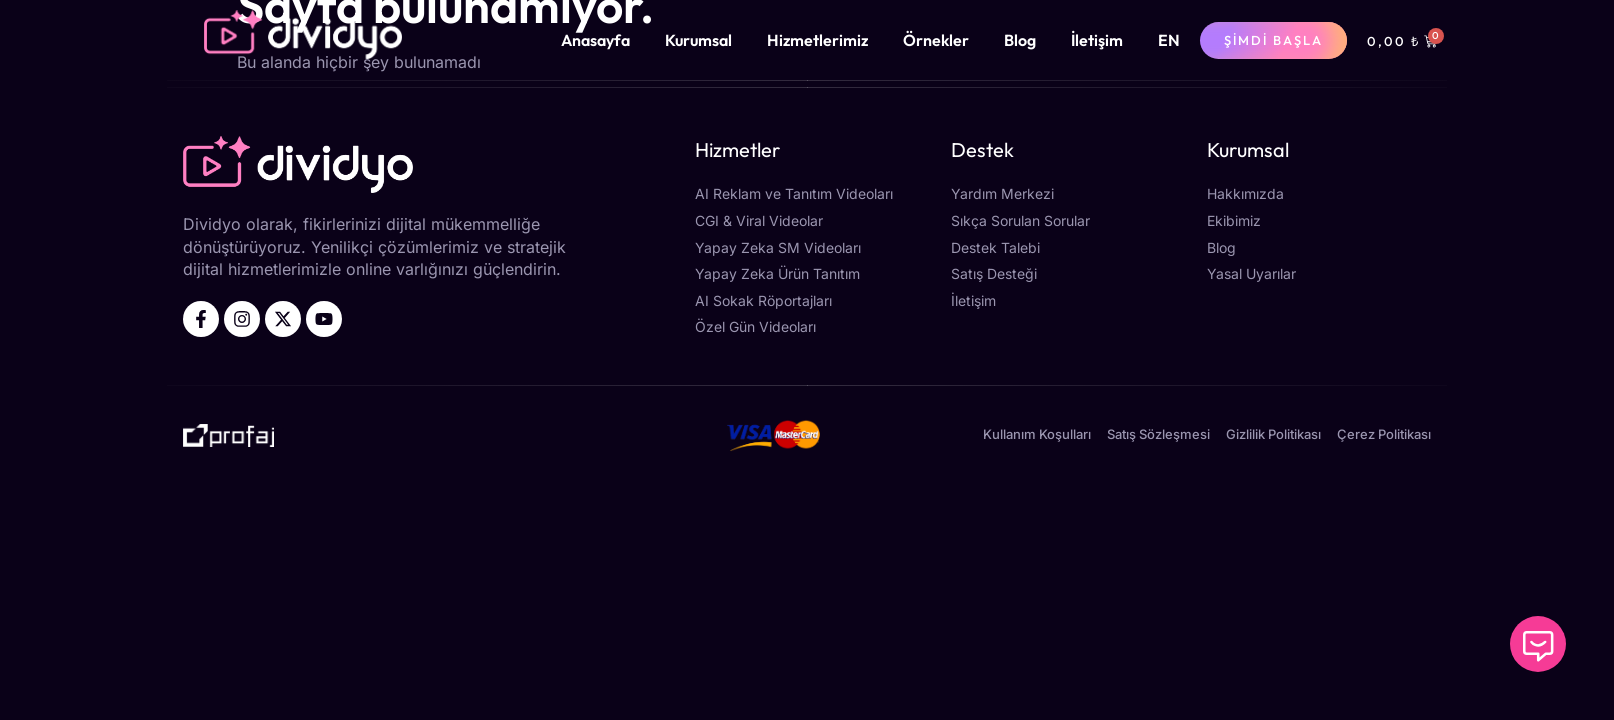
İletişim (1097, 40)
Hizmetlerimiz (817, 40)
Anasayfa (595, 40)
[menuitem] (1169, 40)
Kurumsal (698, 40)
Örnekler (936, 40)
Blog (1020, 40)
